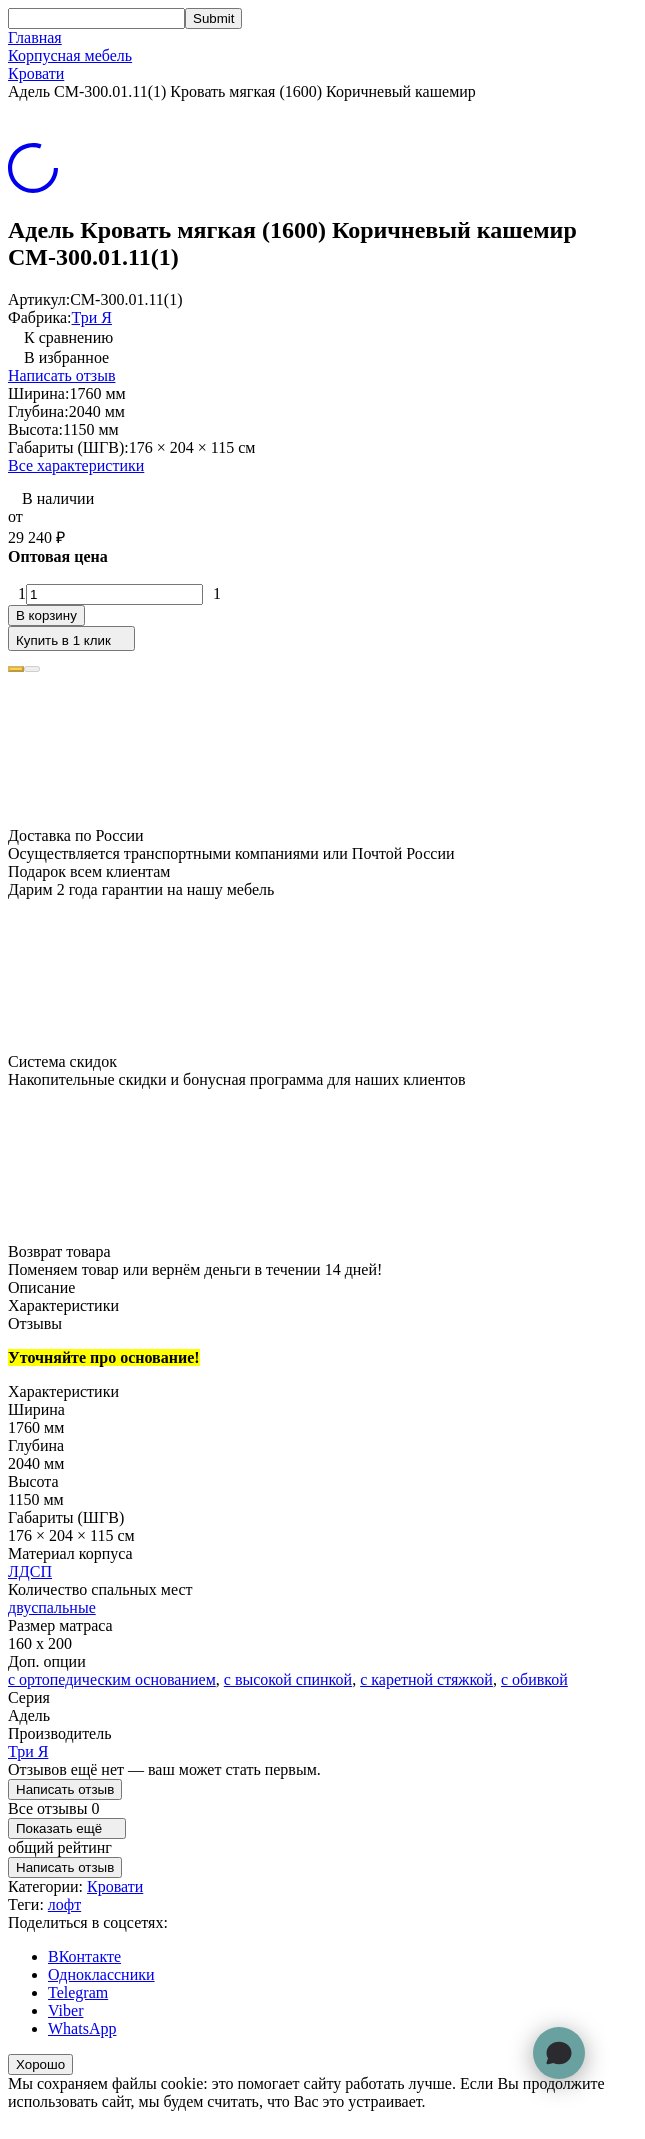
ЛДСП (30, 1571)
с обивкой (534, 1679)
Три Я (92, 317)
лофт (64, 1904)
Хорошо (40, 2064)
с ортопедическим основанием (112, 1679)
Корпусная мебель (70, 55)
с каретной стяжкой (426, 1679)
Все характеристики (76, 465)
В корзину (46, 615)
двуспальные (52, 1607)
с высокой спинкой (288, 1679)
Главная (35, 37)
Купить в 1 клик (71, 638)
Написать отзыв (61, 375)
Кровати (36, 73)
